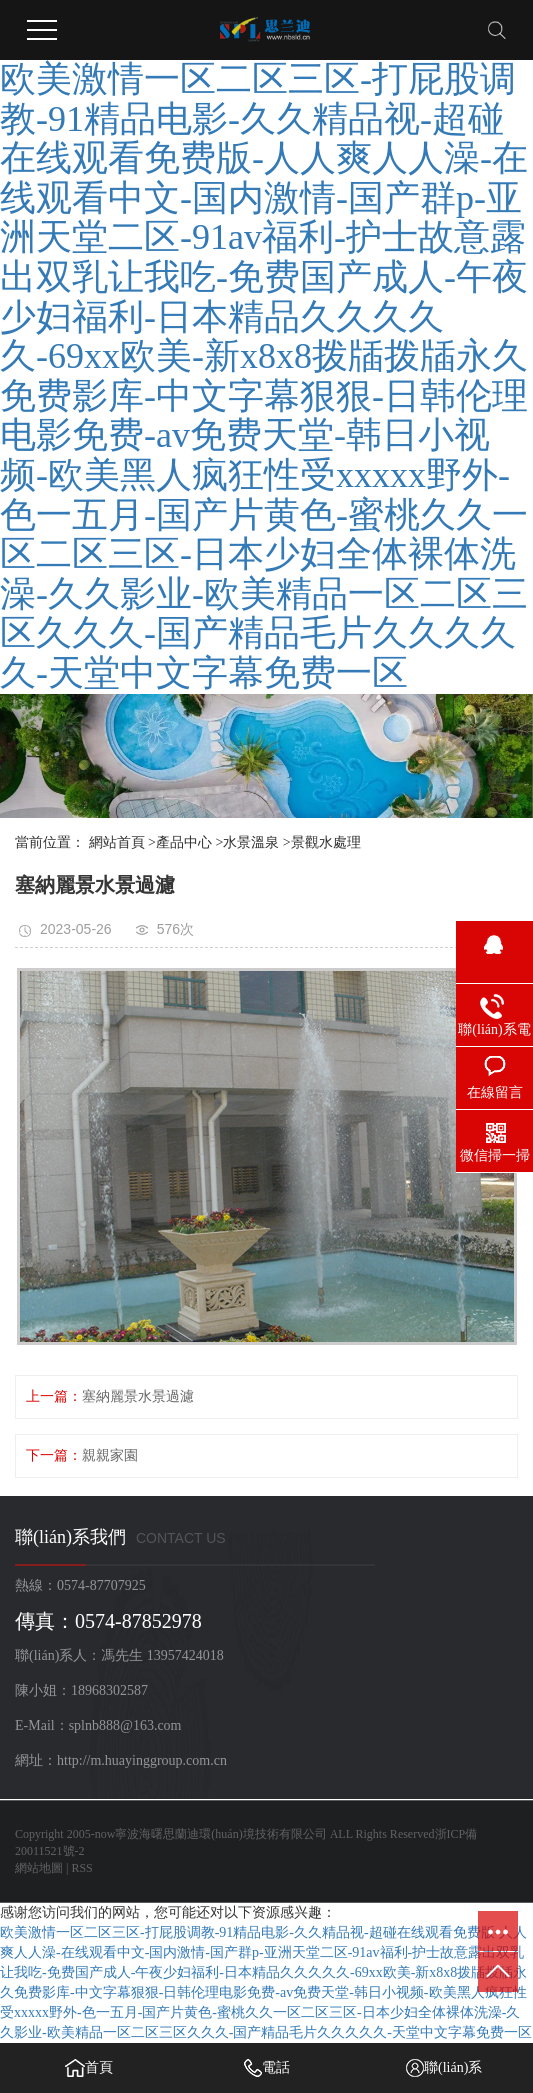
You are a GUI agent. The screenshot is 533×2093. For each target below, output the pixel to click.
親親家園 (110, 1455)
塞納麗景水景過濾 (138, 1396)
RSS (81, 1868)
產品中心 (184, 842)
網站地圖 (39, 1868)
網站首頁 (117, 842)
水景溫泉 (251, 842)
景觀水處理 (326, 842)
